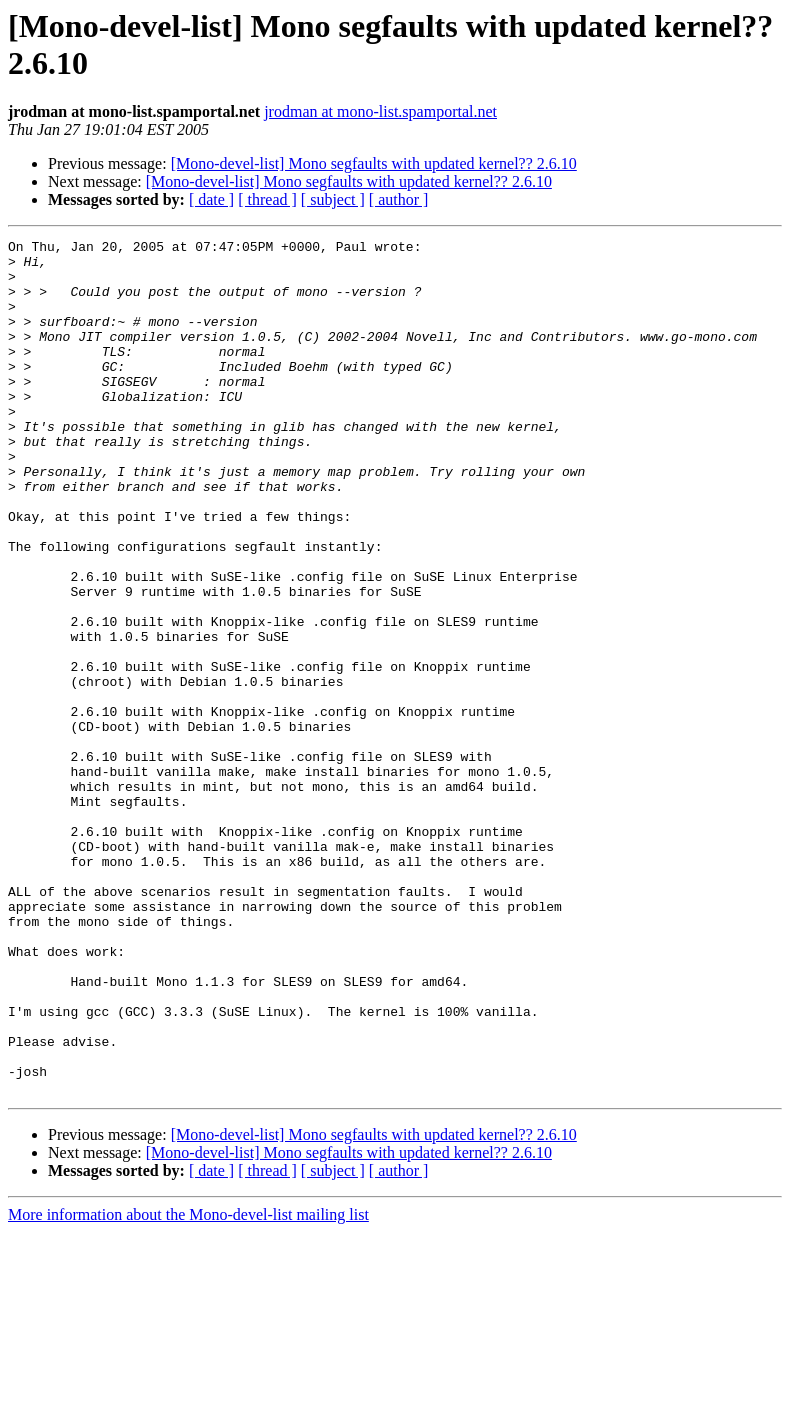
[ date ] (211, 199)
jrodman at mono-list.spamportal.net (380, 111)
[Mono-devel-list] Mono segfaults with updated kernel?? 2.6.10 (374, 163)
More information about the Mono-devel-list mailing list (188, 1385)
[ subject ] (333, 199)
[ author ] (399, 199)
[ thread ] (267, 199)
